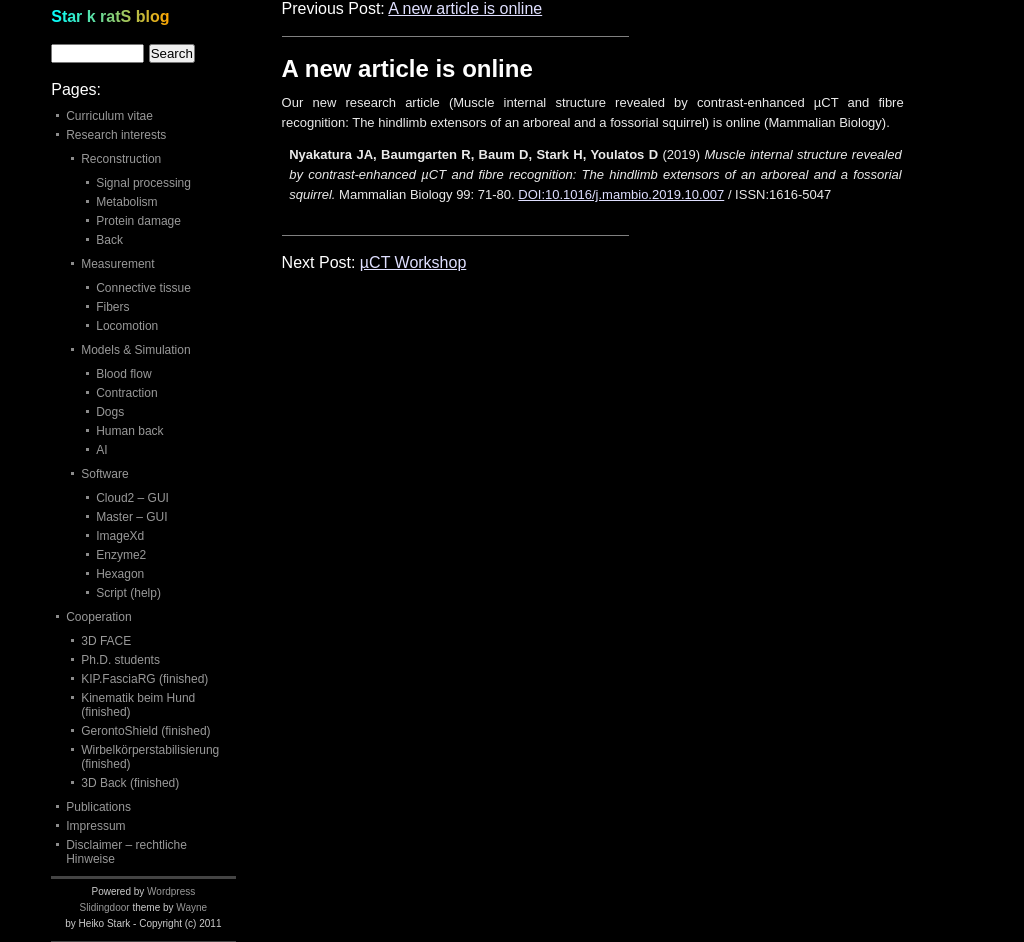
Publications (98, 807)
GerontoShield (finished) (145, 731)
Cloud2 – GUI (132, 498)
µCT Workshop (413, 262)
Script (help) (128, 593)
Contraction (126, 393)
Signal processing (143, 183)
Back (109, 240)
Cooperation (98, 617)
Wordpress (171, 891)
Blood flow (123, 374)
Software (104, 474)
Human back (129, 431)
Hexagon (120, 574)
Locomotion (127, 326)
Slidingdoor (105, 907)
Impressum (95, 826)
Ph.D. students (120, 660)
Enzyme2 (121, 555)
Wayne (191, 907)
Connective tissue (143, 288)
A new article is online (465, 8)
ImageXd (120, 536)
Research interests (116, 135)
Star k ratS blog (110, 16)
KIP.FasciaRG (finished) (144, 679)
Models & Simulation (135, 350)
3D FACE (106, 641)
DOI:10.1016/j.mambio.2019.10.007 (621, 194)
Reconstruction (121, 159)
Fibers (112, 307)
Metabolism (126, 202)
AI (101, 450)
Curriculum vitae (109, 116)
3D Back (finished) (130, 783)
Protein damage (138, 221)
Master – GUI (131, 517)
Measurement (117, 264)
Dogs (110, 412)
